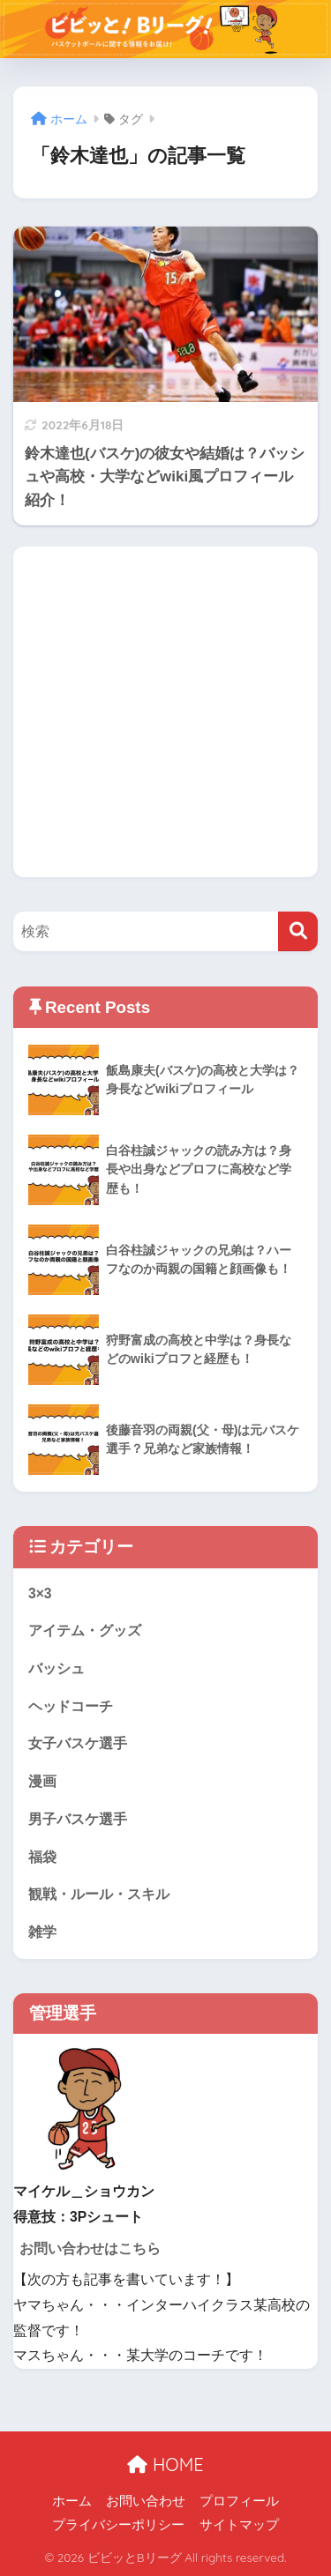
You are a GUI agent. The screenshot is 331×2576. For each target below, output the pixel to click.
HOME (165, 2464)
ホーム (72, 2501)
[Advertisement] (165, 712)
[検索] (298, 931)
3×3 (40, 1593)
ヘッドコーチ (70, 1706)
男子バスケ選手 (77, 1819)
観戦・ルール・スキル (98, 1894)
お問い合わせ (145, 2501)
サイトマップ (239, 2525)
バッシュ (56, 1668)
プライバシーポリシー (118, 2525)
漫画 (42, 1781)
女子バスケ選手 (77, 1743)
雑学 (42, 1932)
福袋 (42, 1857)
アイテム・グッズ (84, 1630)
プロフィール (239, 2501)
